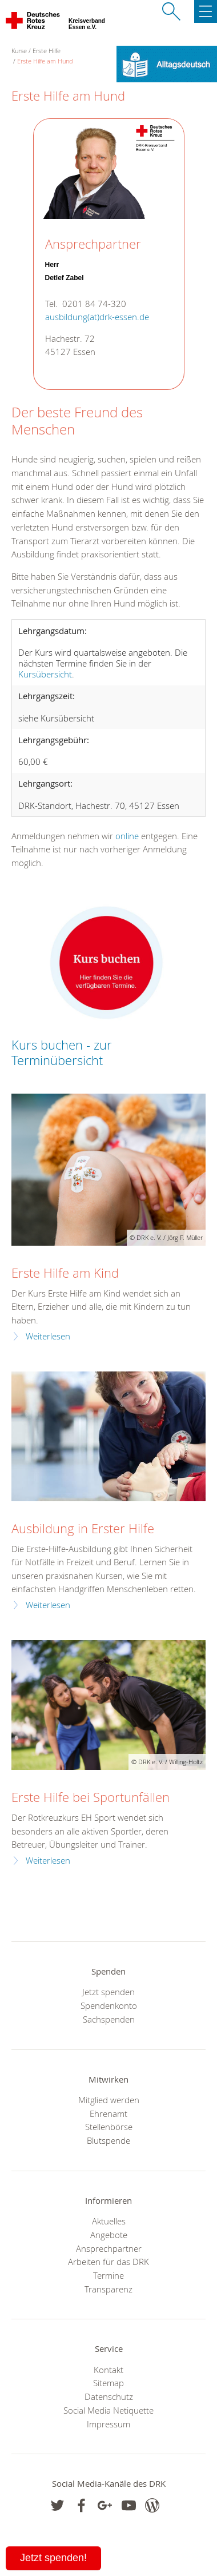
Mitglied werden (108, 2100)
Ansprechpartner (109, 2248)
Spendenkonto (109, 2005)
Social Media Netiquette (108, 2410)
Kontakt (108, 2369)
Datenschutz (109, 2396)
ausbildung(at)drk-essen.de (97, 317)
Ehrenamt (108, 2113)
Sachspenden (109, 2019)
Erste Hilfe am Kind (65, 1273)
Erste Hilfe (47, 50)
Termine (108, 2275)
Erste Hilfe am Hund (45, 61)
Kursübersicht (45, 674)
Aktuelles (109, 2221)
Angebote (108, 2234)
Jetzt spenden (108, 1991)
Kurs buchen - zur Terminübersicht (61, 1052)
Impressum (108, 2424)
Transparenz (108, 2289)
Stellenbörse (108, 2126)
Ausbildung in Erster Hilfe (82, 1528)
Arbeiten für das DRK (108, 2261)
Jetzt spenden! (53, 2557)
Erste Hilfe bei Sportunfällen (90, 1797)
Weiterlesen (48, 1336)
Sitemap (108, 2382)
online (127, 836)
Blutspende (108, 2140)
